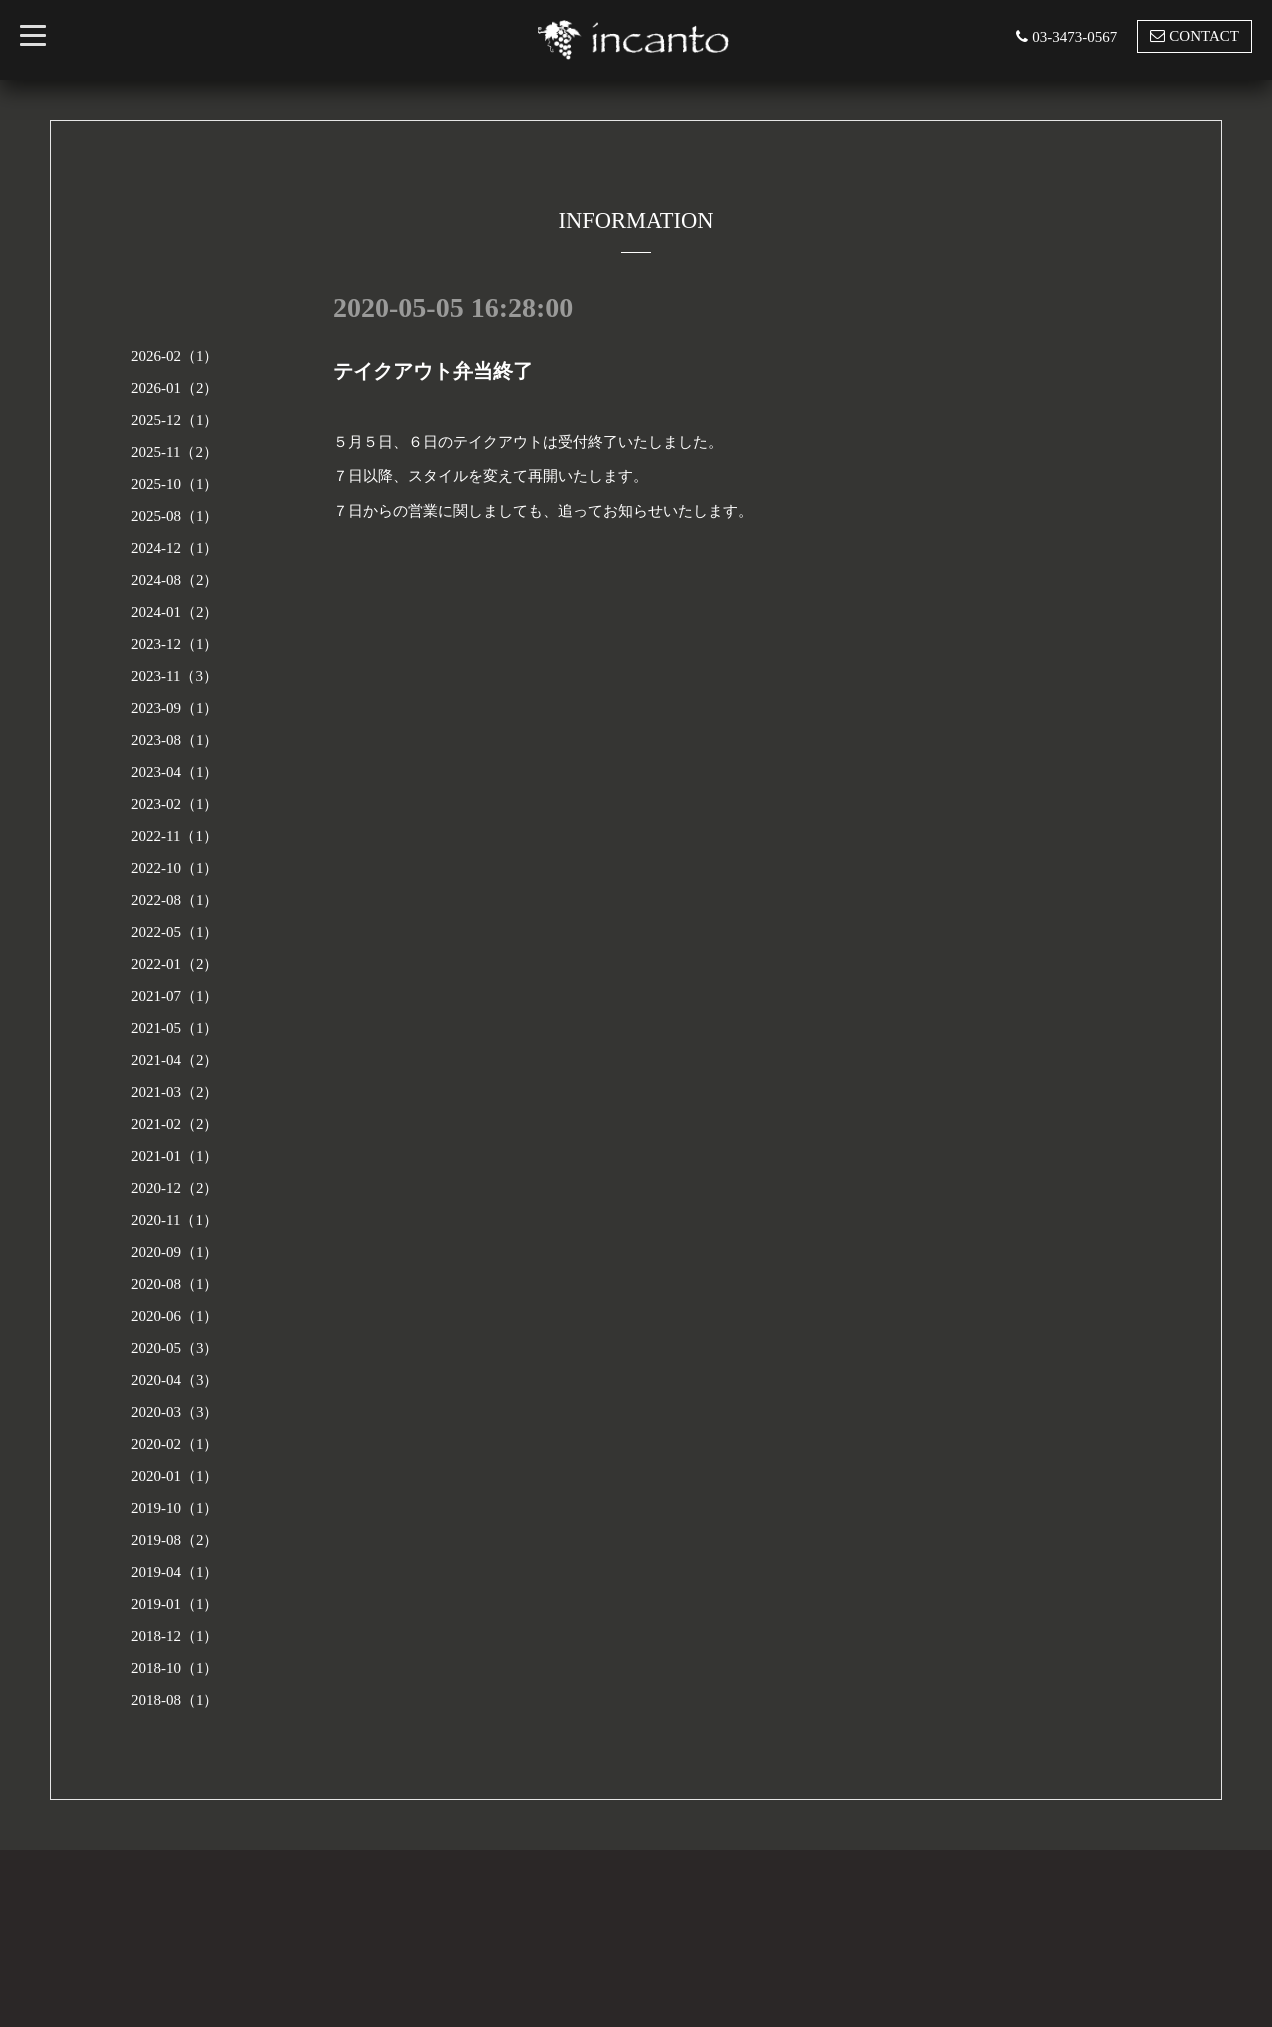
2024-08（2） (175, 580)
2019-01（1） (175, 1604)
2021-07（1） (175, 996)
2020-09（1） (175, 1252)
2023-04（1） (175, 772)
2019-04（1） (175, 1572)
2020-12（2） (175, 1188)
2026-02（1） (175, 356)
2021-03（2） (175, 1092)
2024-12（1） (175, 548)
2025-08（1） (175, 516)
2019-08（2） (175, 1540)
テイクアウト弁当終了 (433, 371)
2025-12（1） (175, 420)
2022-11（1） (174, 836)
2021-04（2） (175, 1060)
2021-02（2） (175, 1124)
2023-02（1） (175, 804)
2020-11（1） (174, 1220)
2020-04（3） (175, 1380)
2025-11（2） (174, 452)
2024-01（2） (175, 612)
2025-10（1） (175, 484)
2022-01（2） (175, 964)
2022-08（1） (175, 900)
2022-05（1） (175, 932)
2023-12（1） (175, 644)
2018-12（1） (175, 1636)
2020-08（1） (175, 1284)
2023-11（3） (174, 676)
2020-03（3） (175, 1412)
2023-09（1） (175, 708)
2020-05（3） (175, 1348)
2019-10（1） (175, 1508)
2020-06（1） (175, 1316)
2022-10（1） (175, 868)
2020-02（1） (175, 1444)
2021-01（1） (175, 1156)
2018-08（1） (175, 1700)
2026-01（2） (175, 388)
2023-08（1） (175, 740)
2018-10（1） (175, 1668)
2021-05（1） (175, 1028)
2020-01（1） (175, 1476)
